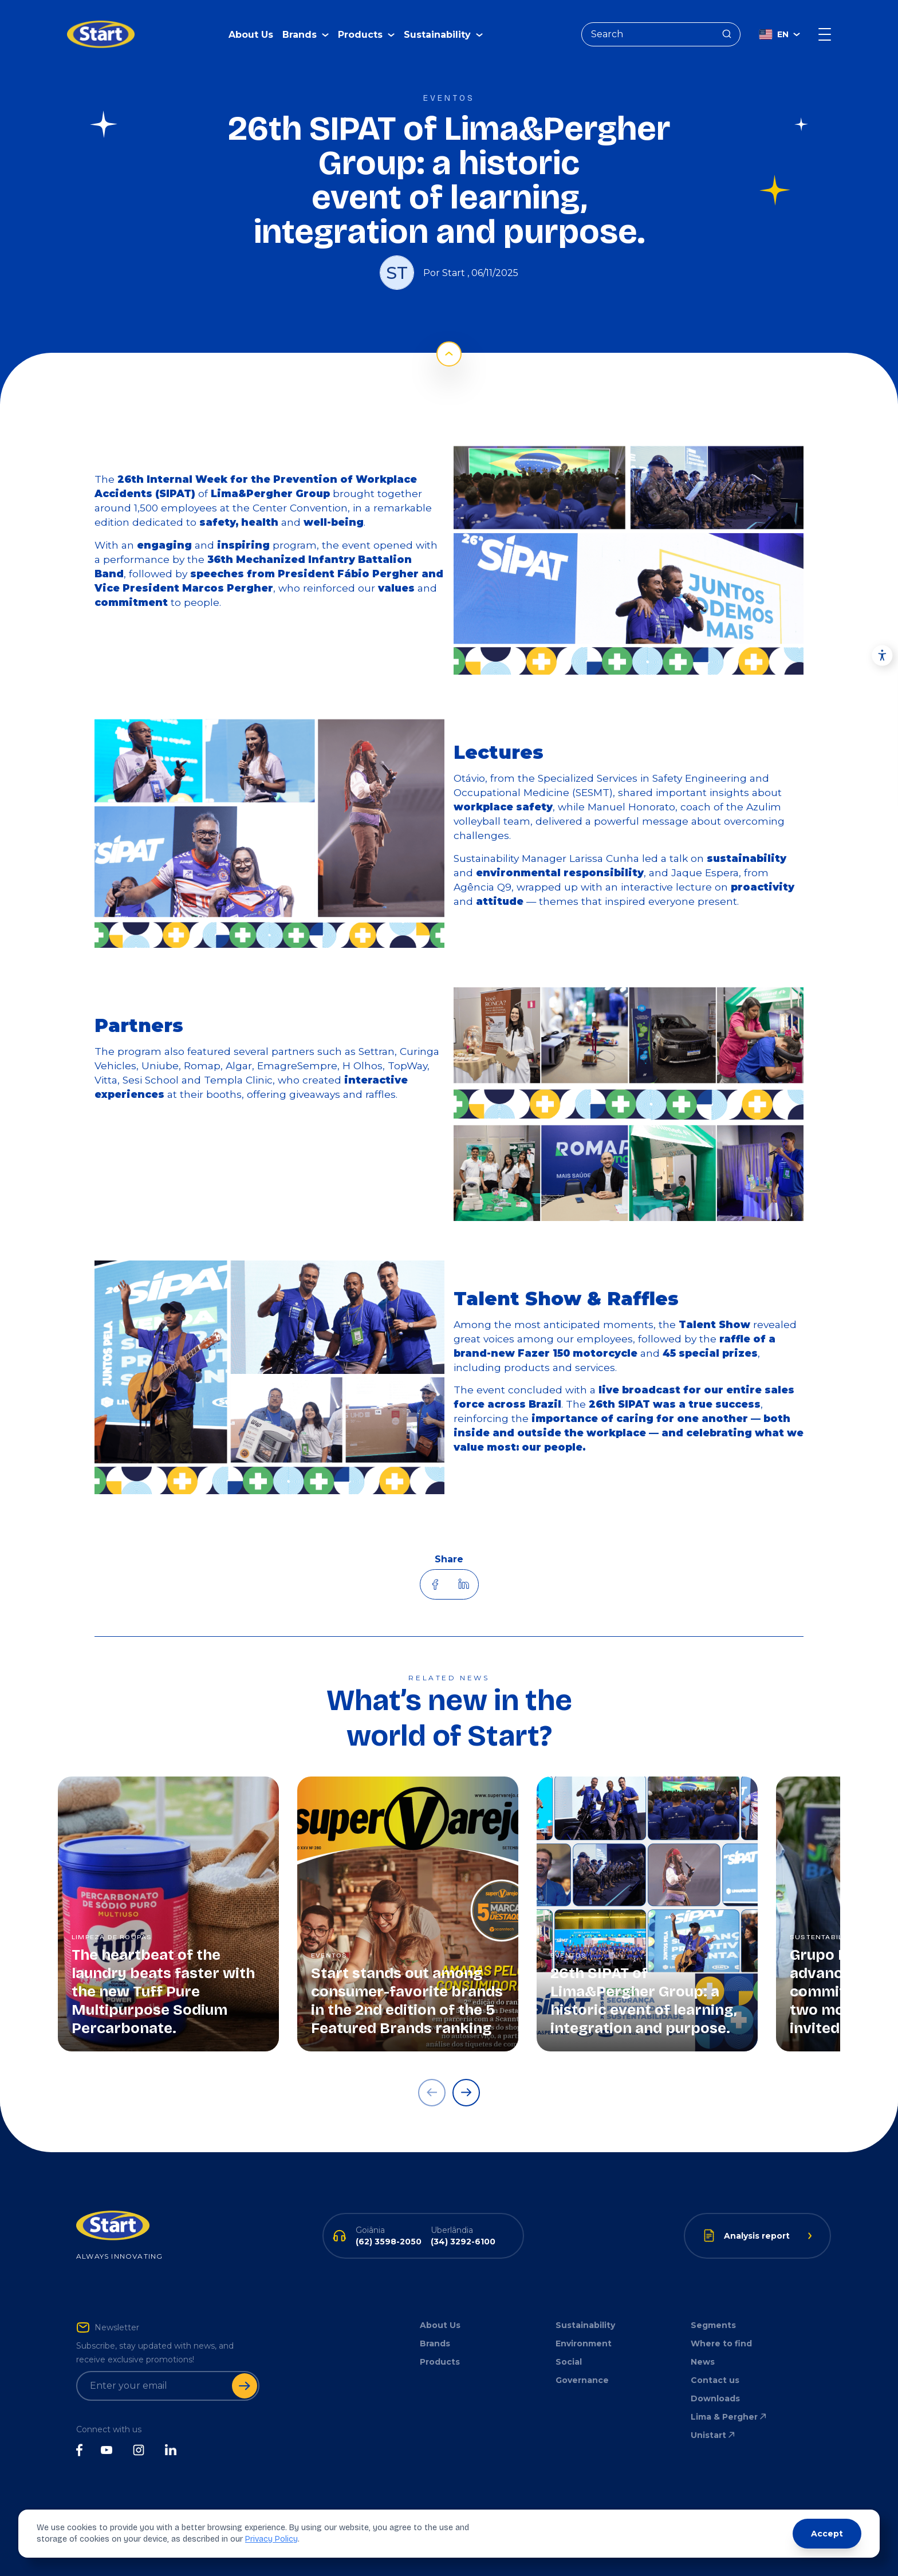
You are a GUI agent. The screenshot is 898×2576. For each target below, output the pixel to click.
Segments (713, 2325)
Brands (435, 2343)
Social (569, 2362)
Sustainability (585, 2325)
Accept (827, 2533)
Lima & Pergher (729, 2417)
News (703, 2362)
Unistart (713, 2435)
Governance (582, 2380)
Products (440, 2362)
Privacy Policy (271, 2539)
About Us (251, 26)
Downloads (715, 2398)
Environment (584, 2343)
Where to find (721, 2343)
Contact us (715, 2380)
